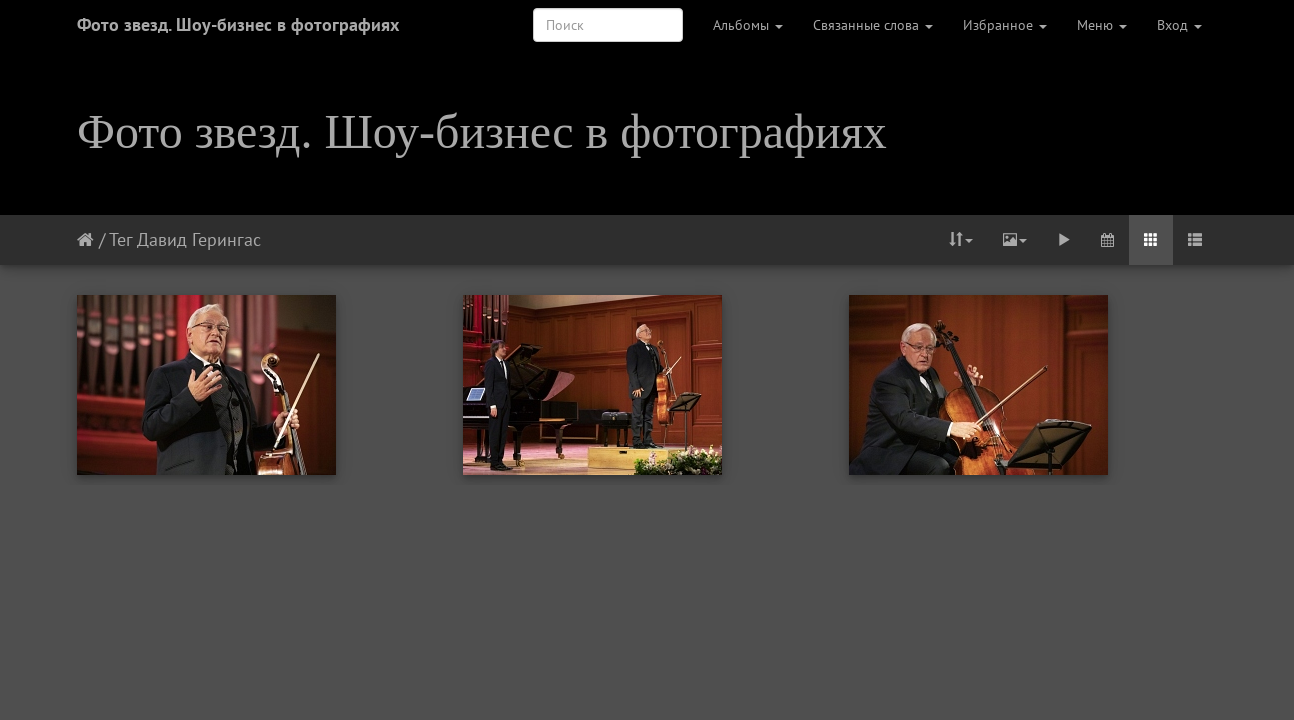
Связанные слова (873, 25)
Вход (1179, 25)
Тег (120, 239)
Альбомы (748, 25)
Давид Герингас (199, 239)
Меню (1102, 25)
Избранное (1005, 25)
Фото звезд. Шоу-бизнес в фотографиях (238, 24)
